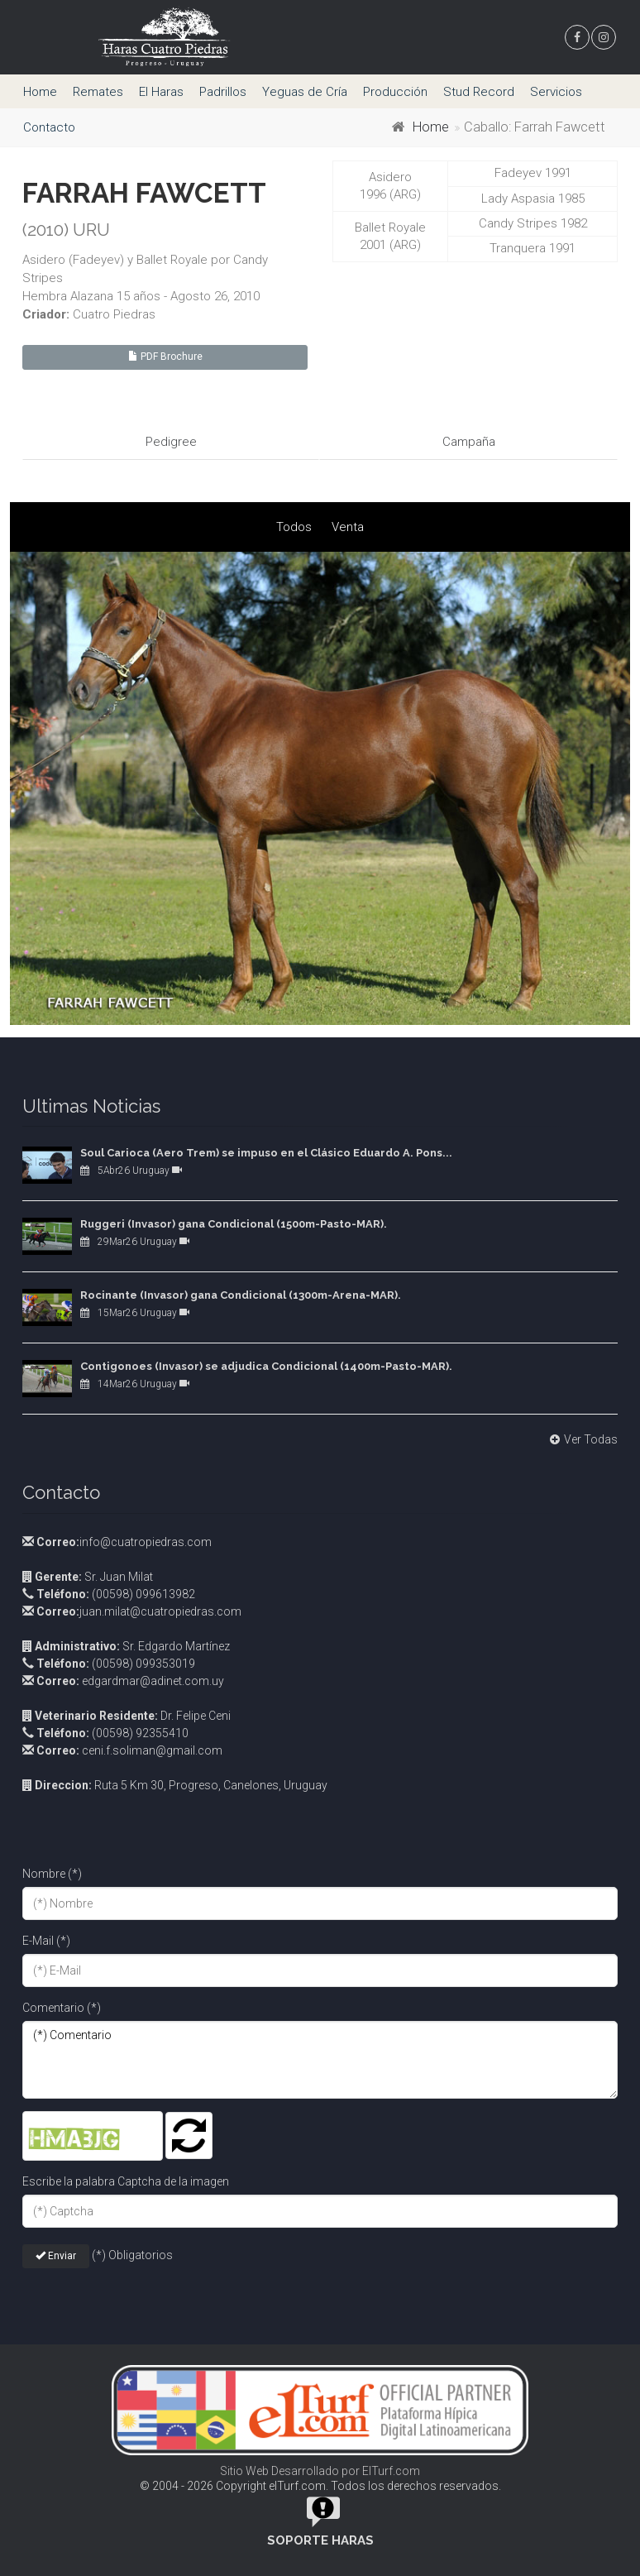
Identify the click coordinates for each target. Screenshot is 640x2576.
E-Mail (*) (46, 1939)
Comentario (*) (61, 2006)
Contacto (49, 127)
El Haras (161, 91)
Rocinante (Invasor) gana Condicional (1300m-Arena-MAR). (240, 1295)
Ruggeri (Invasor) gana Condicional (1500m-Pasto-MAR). (233, 1224)
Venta (348, 526)
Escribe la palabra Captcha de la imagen (125, 2180)
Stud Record (478, 91)
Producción (395, 91)
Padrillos (222, 91)
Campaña (468, 441)
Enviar (56, 2255)
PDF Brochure (165, 356)
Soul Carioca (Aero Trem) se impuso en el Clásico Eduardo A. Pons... (266, 1153)
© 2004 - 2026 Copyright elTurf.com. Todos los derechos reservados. (320, 2485)
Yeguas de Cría (304, 91)
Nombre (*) (52, 1872)
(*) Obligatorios (132, 2255)
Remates (98, 91)
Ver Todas (582, 1439)
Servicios (556, 91)
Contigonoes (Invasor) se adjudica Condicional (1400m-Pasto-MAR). (266, 1366)
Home (40, 91)
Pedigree (171, 441)
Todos (294, 526)
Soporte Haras (320, 2539)
